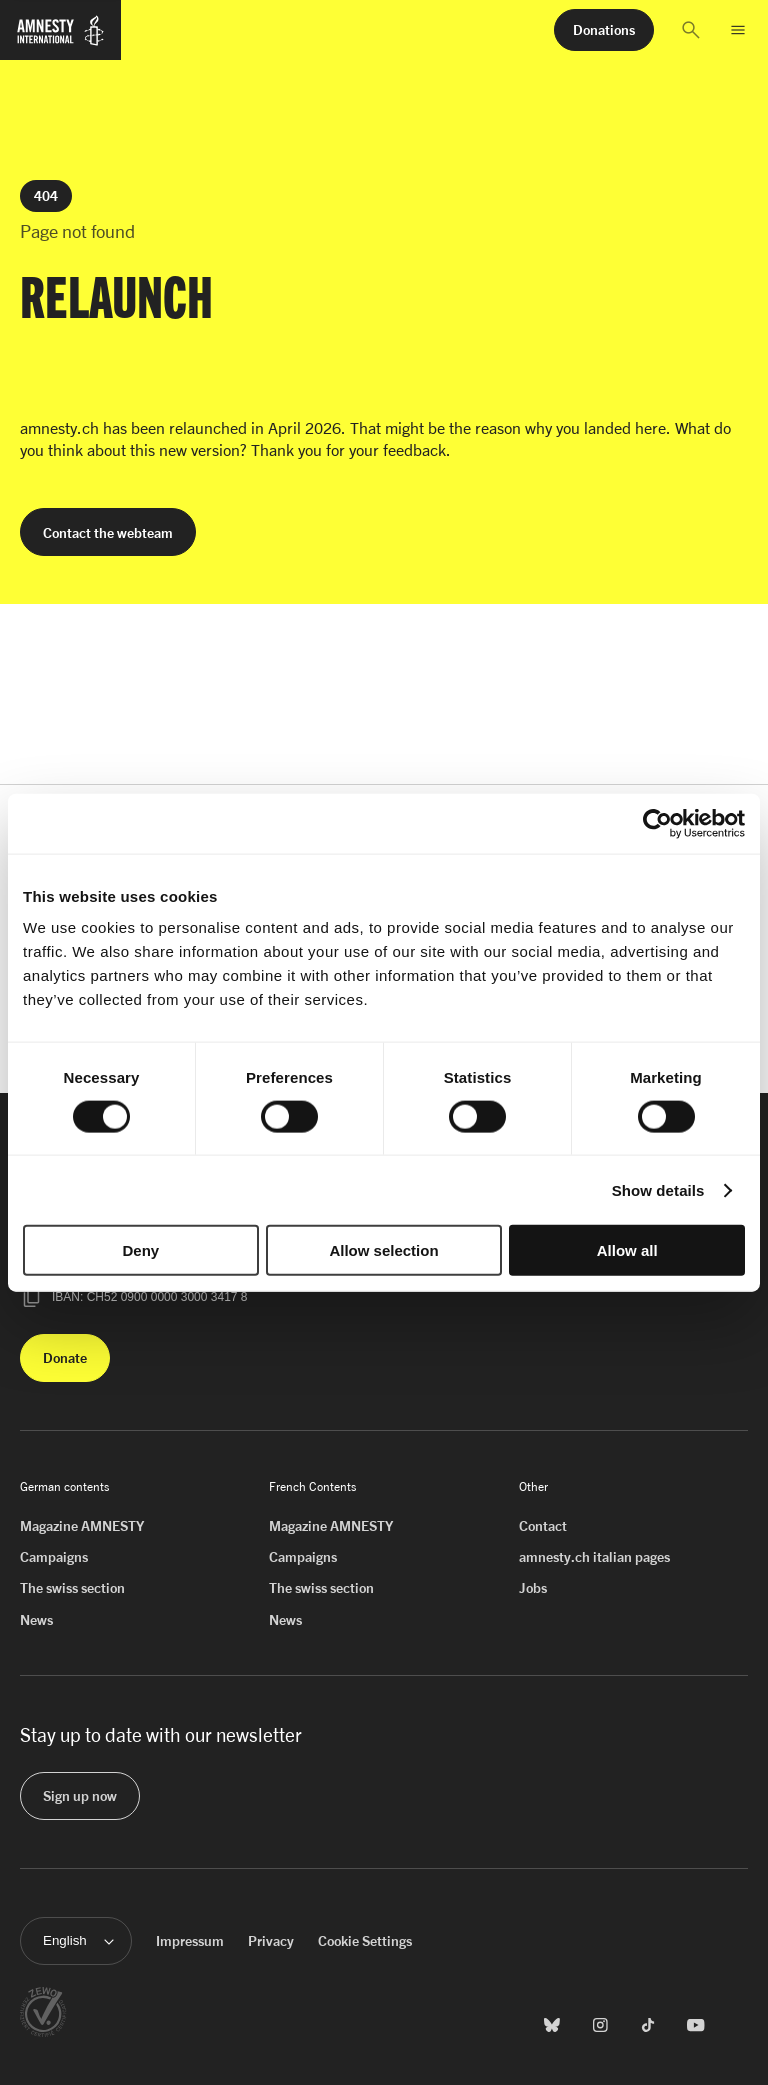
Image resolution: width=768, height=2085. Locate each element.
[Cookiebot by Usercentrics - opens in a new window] (657, 823)
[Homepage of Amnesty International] (60, 39)
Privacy (271, 1940)
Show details (658, 1189)
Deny (140, 1250)
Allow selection (383, 1250)
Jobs (533, 1587)
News (36, 1619)
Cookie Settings (365, 1940)
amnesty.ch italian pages (594, 1556)
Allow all (627, 1250)
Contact (543, 1525)
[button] (691, 30)
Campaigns (54, 1556)
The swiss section (72, 1587)
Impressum (190, 1940)
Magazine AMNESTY (82, 1525)
